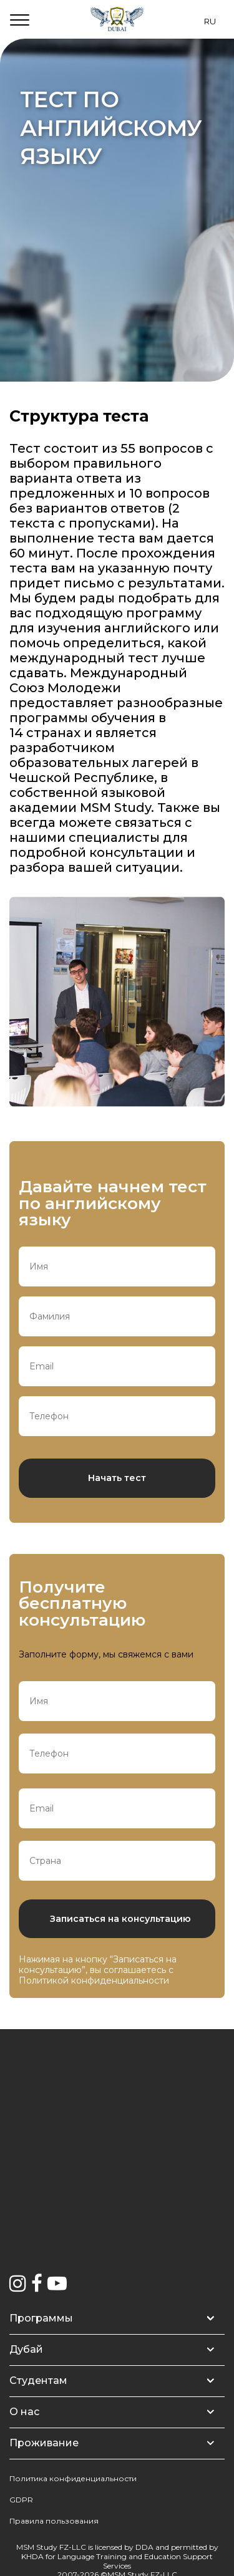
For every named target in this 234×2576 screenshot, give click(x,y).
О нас (24, 2412)
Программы (41, 2318)
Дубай (26, 2349)
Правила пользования (54, 2520)
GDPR (21, 2499)
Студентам (38, 2380)
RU (210, 21)
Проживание (44, 2443)
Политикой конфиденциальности (94, 1980)
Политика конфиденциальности (73, 2478)
